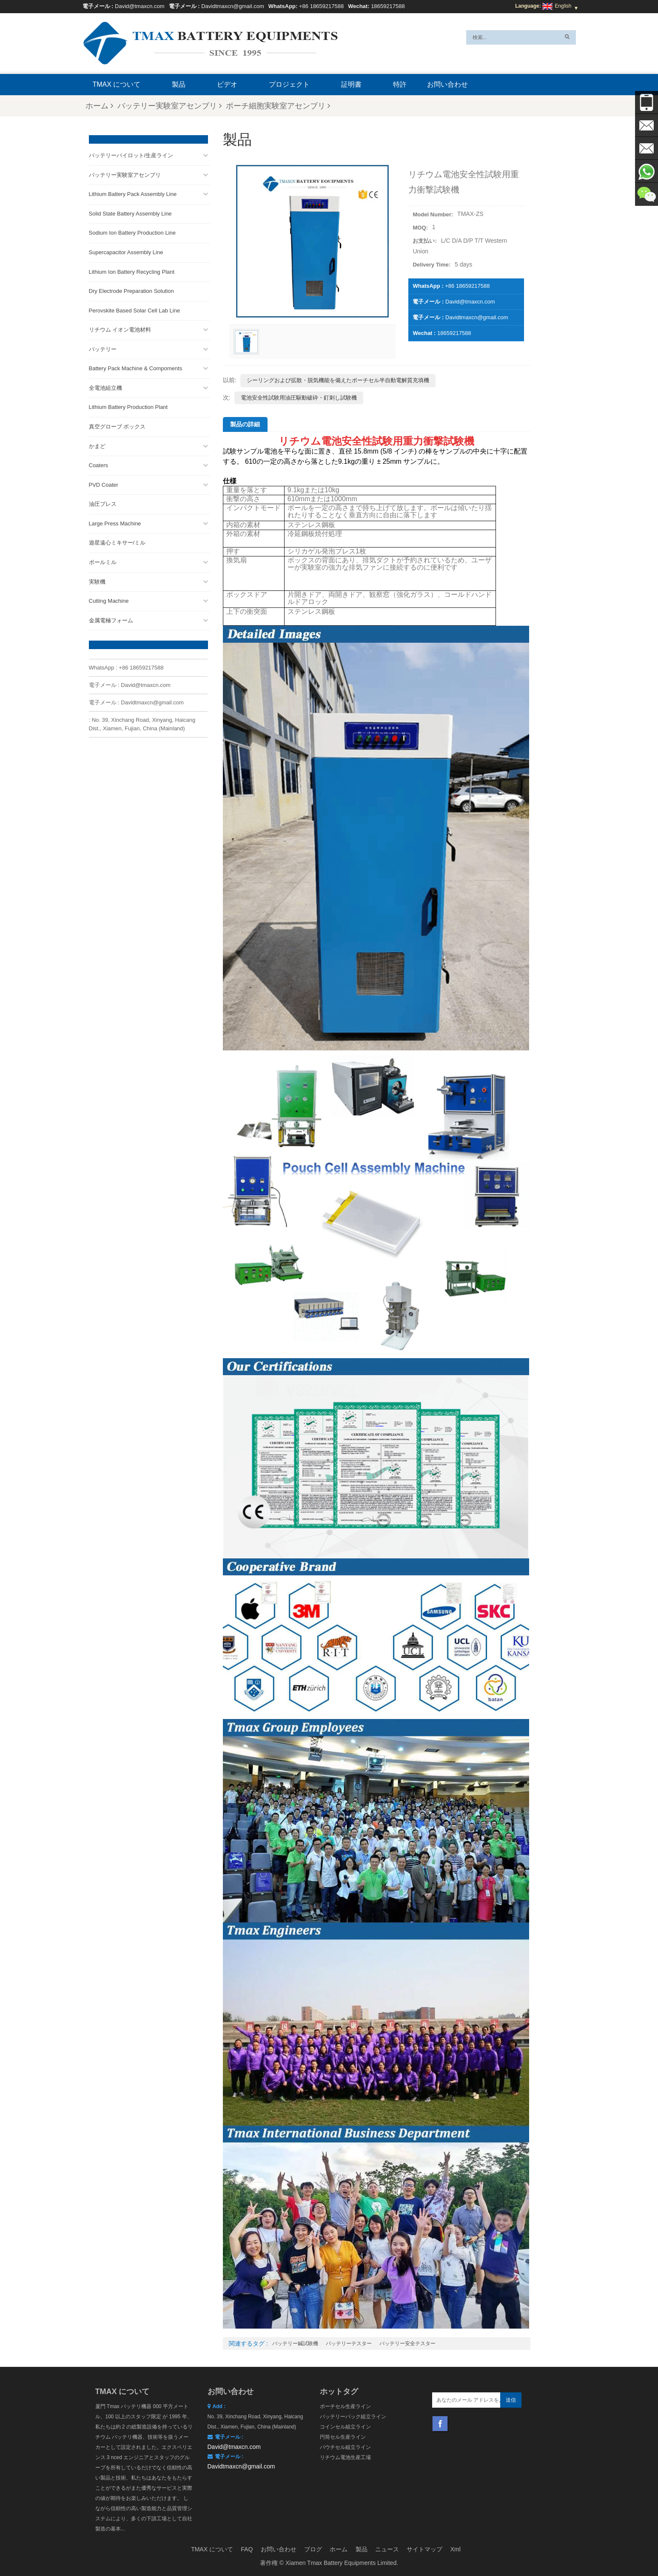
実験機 (97, 579)
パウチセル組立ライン (345, 2447)
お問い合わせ (447, 84)
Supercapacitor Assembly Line (126, 250)
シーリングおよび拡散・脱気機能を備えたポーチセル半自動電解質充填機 (338, 380)
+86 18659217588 (321, 6)
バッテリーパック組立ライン (353, 2417)
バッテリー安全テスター (407, 2343)
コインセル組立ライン (345, 2427)
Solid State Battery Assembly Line (130, 211)
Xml (455, 2549)
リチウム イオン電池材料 (120, 327)
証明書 (351, 84)
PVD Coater (103, 482)
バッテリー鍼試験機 (295, 2343)
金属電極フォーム (111, 618)
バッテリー (103, 346)
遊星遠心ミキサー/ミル (117, 540)
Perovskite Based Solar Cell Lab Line (134, 308)
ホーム (99, 106)
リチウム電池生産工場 (345, 2457)
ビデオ (227, 84)
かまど (97, 443)
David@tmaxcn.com (140, 6)
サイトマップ (424, 2549)
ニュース (387, 2549)
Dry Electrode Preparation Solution (131, 289)
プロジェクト (289, 84)
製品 (178, 84)
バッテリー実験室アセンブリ (169, 106)
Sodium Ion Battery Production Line (132, 230)
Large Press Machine (115, 521)
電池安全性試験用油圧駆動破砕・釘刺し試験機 (299, 397)
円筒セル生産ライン (343, 2437)
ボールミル (103, 559)
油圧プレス (103, 502)
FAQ (247, 2549)
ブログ (313, 2549)
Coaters (98, 463)
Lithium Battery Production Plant (128, 405)
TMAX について (117, 84)
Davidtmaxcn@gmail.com (232, 6)
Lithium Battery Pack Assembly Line (133, 192)
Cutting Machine (109, 599)
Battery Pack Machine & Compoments (135, 366)
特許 (400, 84)
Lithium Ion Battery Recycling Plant (132, 269)
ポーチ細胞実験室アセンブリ (278, 106)
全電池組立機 (105, 385)
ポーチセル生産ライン (345, 2406)
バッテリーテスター (349, 2343)
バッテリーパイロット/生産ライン (131, 153)
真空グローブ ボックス (117, 424)
